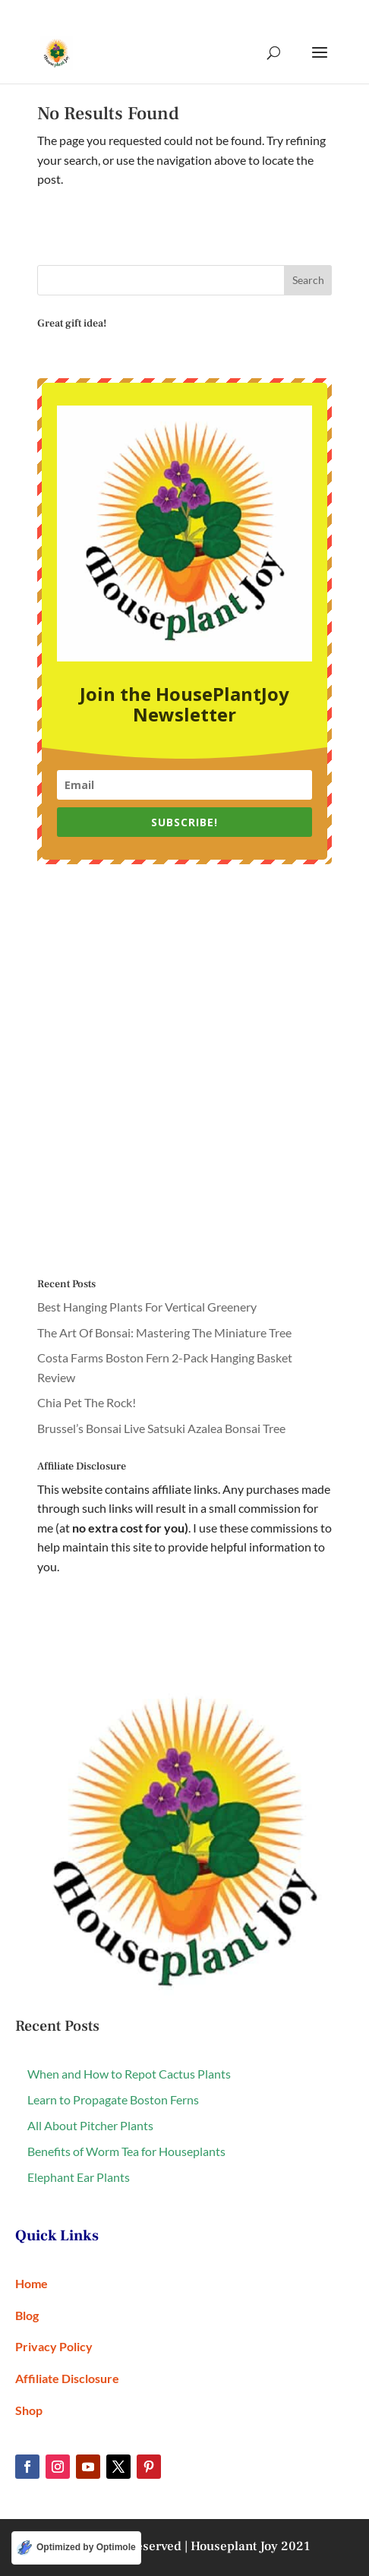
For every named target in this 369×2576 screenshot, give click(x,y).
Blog (27, 2315)
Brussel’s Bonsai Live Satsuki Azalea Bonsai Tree (161, 1428)
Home (31, 2283)
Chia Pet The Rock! (86, 1402)
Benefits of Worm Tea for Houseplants (126, 2151)
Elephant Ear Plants (78, 2177)
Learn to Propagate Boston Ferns (113, 2099)
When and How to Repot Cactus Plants (129, 2073)
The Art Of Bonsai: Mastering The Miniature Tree (164, 1332)
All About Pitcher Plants (90, 2125)
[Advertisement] (184, 1071)
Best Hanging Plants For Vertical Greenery (147, 1306)
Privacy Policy (54, 2346)
